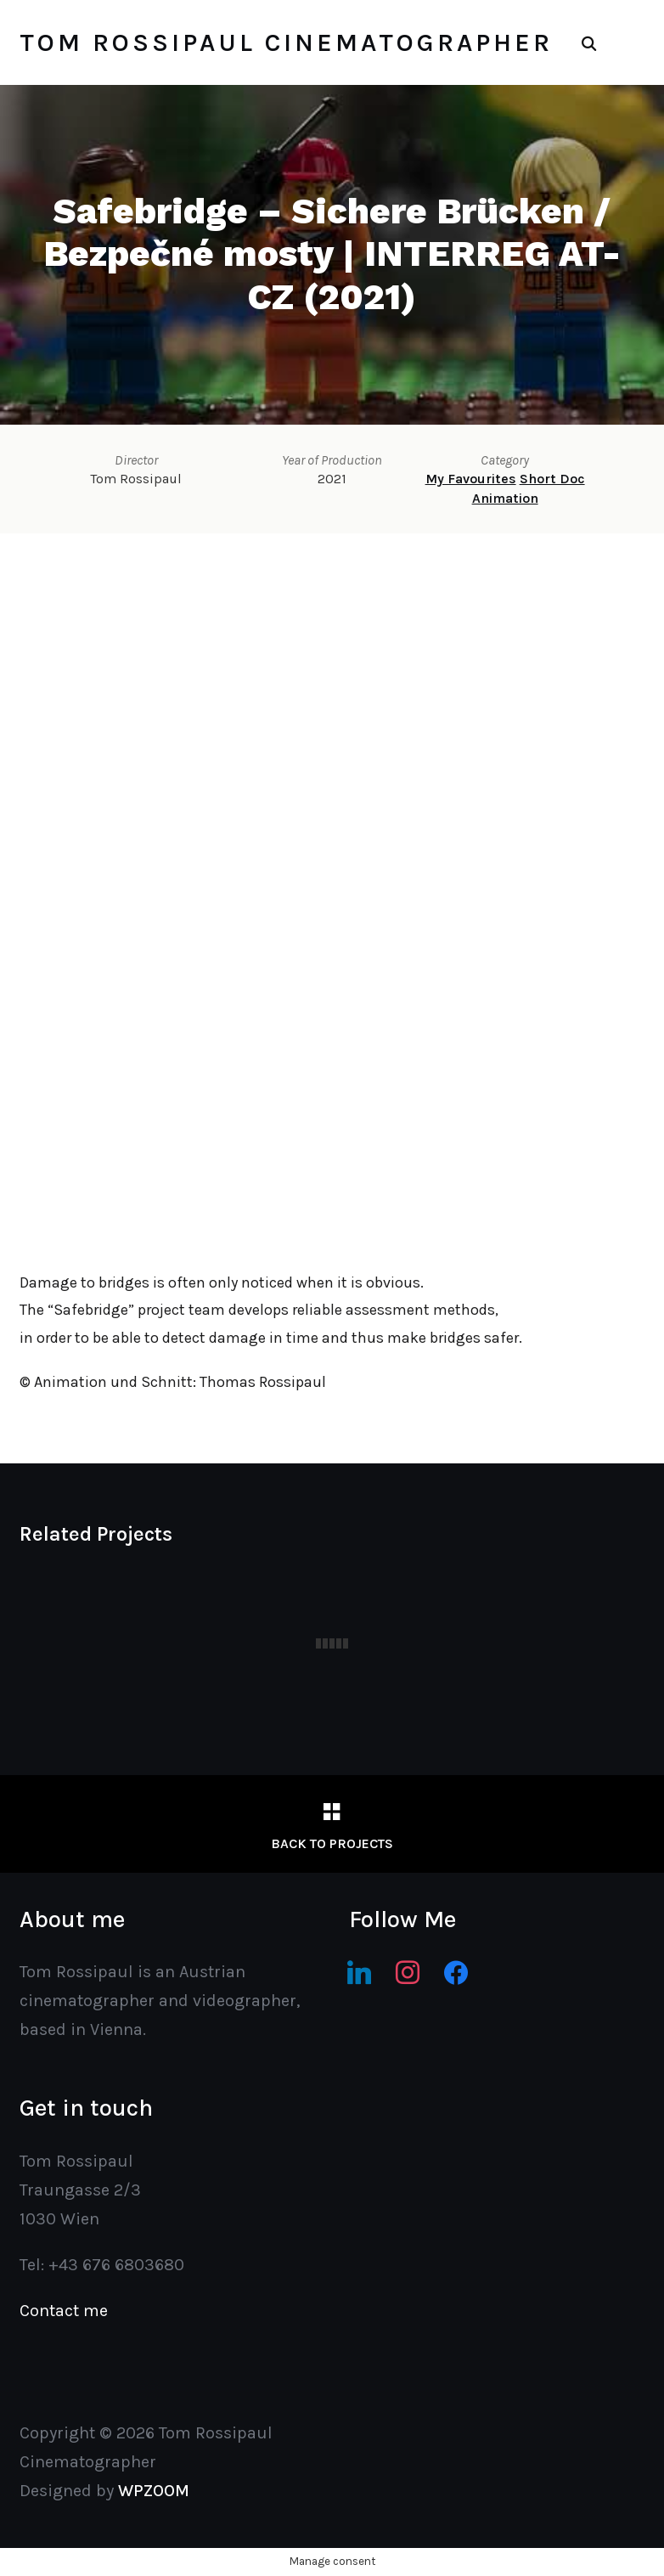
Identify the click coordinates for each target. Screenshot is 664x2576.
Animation (505, 498)
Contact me (64, 2310)
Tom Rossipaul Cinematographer (286, 42)
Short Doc (552, 479)
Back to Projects (332, 1843)
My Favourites (470, 479)
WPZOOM (153, 2490)
